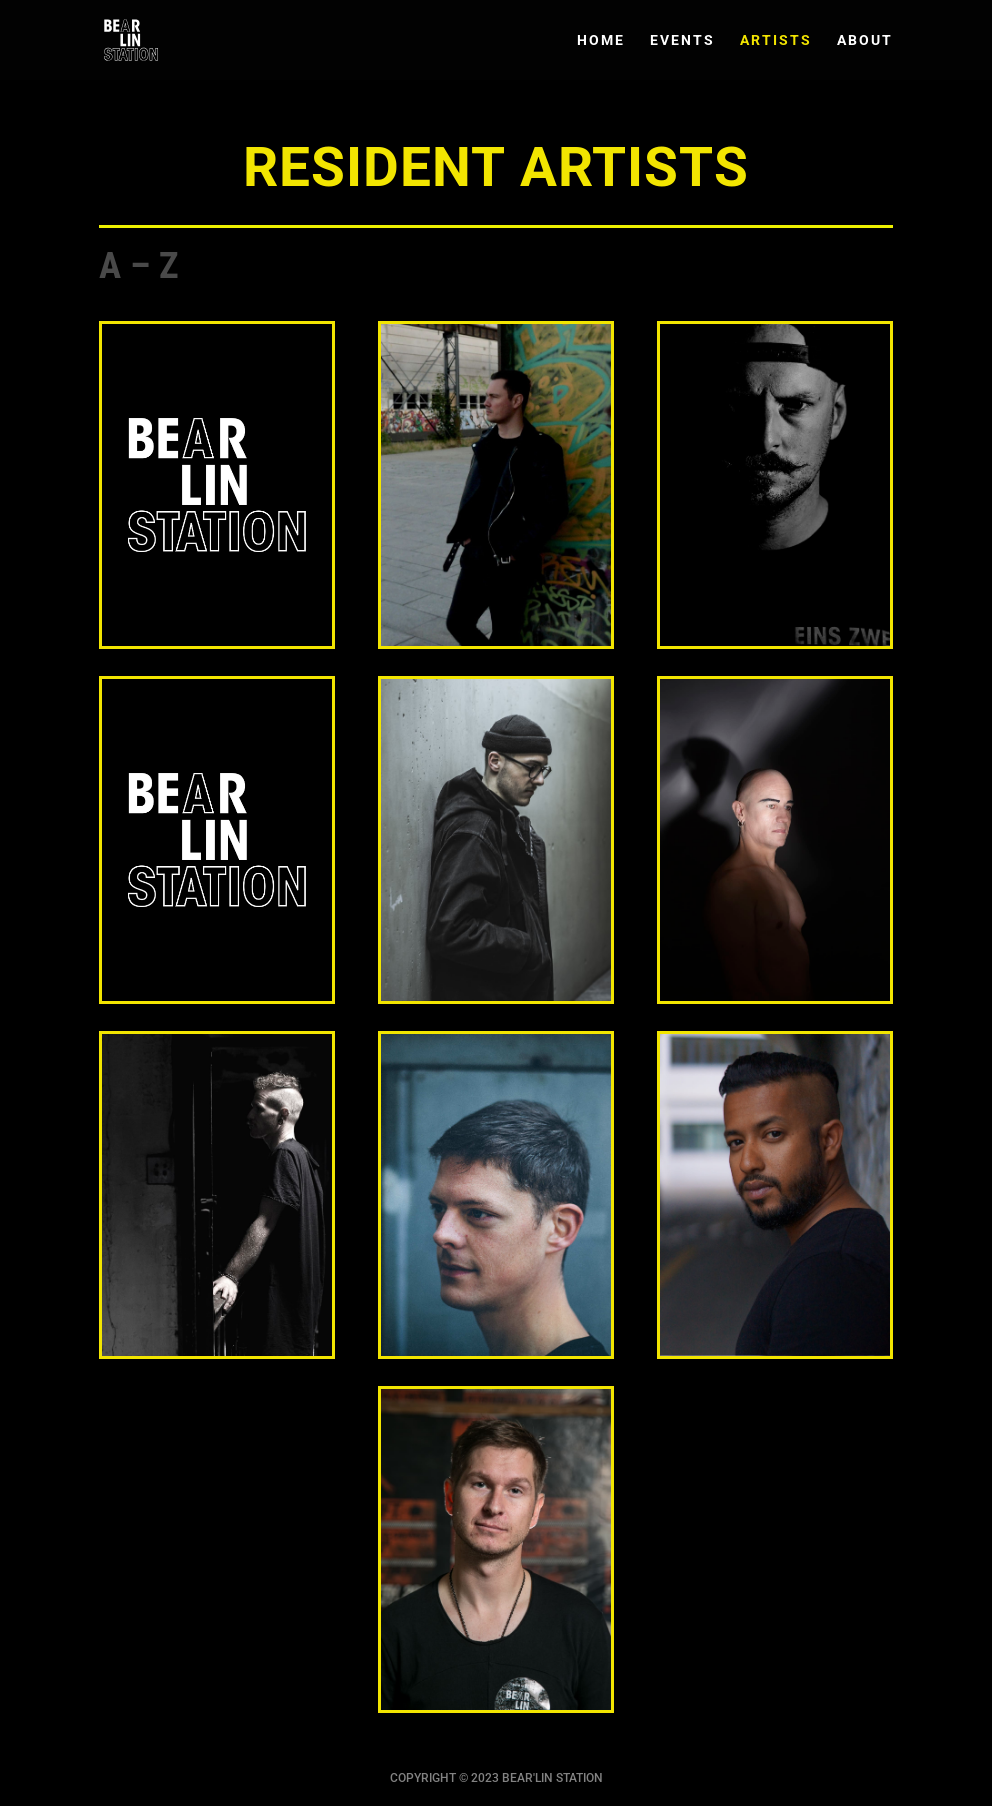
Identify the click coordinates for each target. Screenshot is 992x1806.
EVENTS (682, 40)
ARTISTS (776, 40)
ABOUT (865, 40)
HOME (601, 40)
